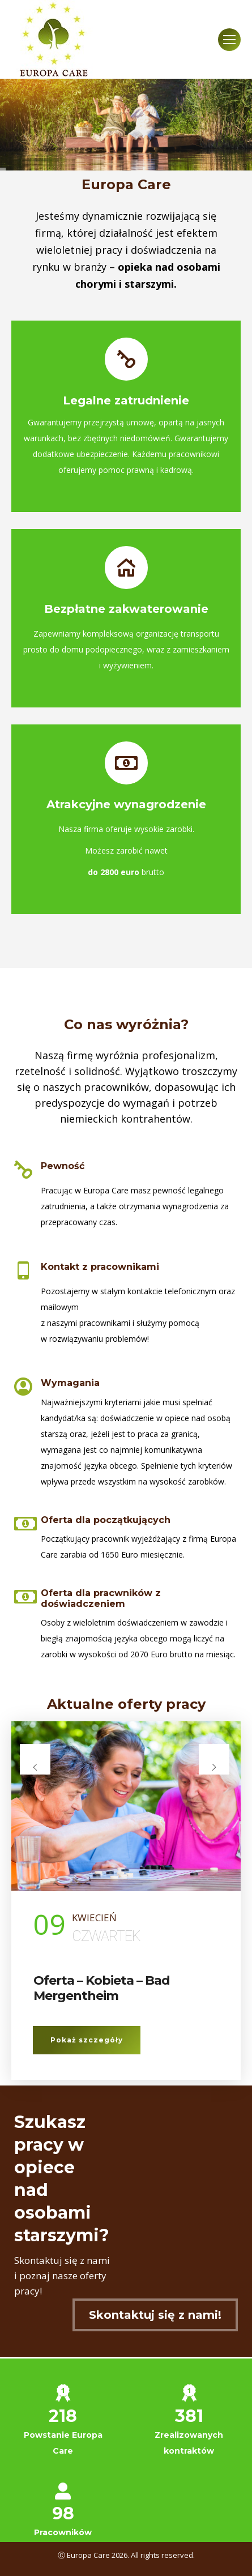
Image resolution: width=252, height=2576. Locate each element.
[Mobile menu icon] (229, 39)
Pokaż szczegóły (86, 2040)
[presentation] (35, 1759)
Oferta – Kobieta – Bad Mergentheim (101, 1988)
